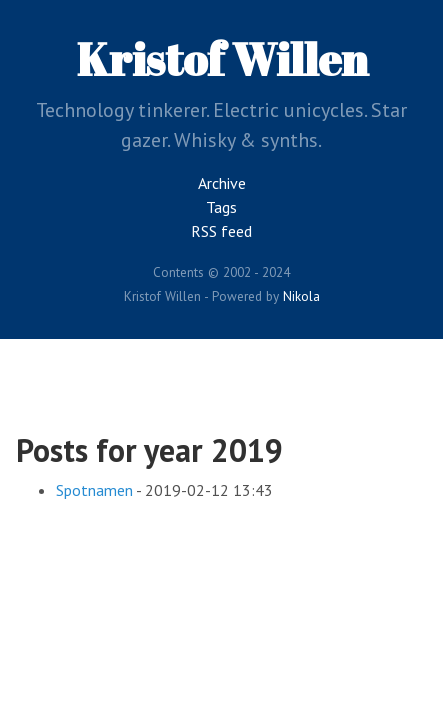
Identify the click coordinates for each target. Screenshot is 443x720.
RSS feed (221, 231)
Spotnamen (94, 490)
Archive (222, 183)
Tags (221, 207)
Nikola (301, 296)
